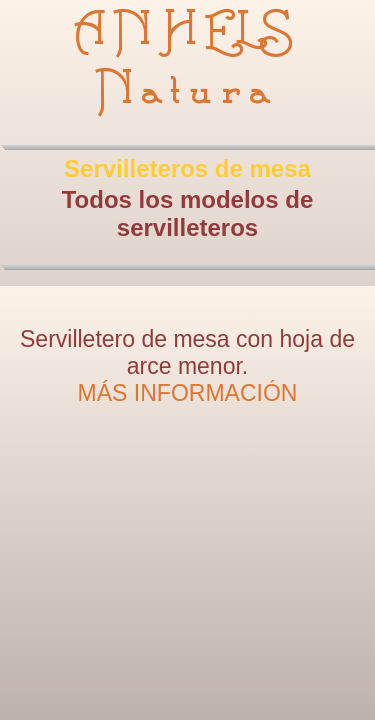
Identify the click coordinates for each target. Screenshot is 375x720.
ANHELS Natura (187, 61)
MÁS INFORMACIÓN (188, 393)
